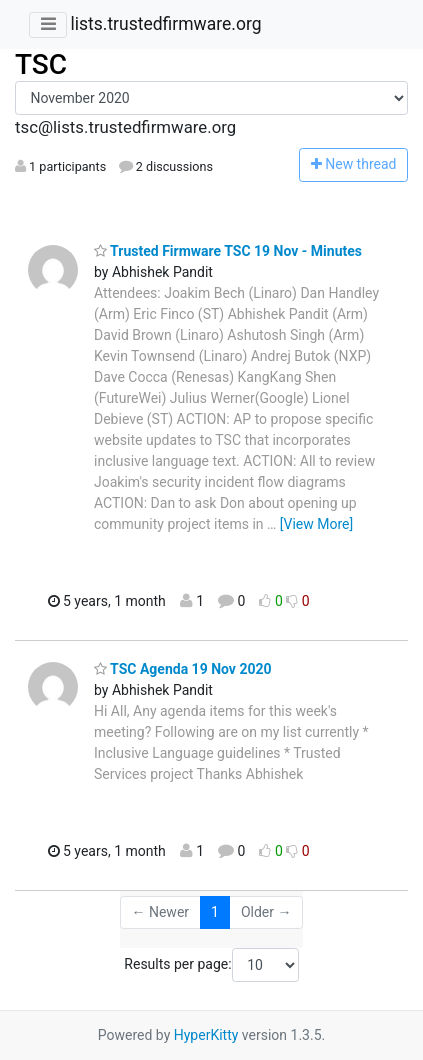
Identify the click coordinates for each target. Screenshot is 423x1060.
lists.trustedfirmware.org (165, 24)
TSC (41, 64)
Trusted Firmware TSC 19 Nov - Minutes (228, 251)
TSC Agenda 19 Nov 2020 (183, 669)
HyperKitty (206, 1035)
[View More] (316, 524)
